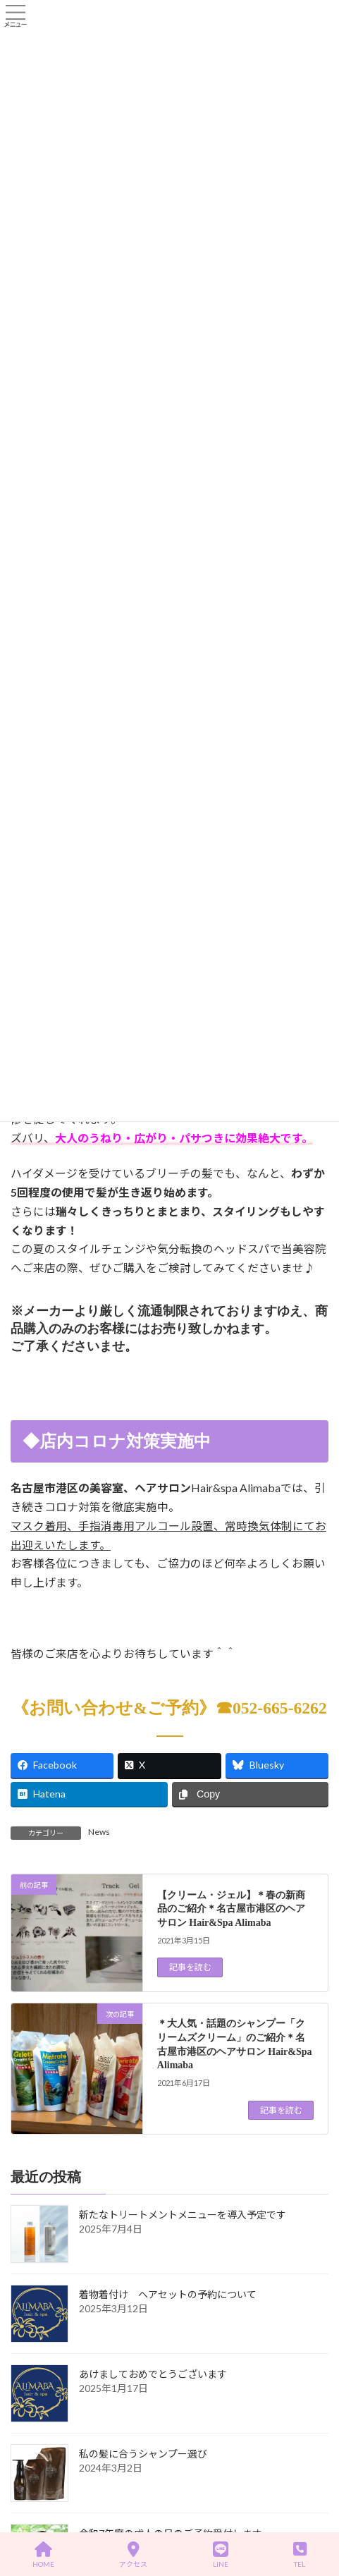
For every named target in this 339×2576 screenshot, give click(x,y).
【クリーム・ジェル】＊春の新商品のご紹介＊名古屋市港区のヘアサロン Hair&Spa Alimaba (231, 1908)
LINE (220, 2554)
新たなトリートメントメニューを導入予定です (182, 2215)
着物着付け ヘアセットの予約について (168, 2295)
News (99, 1831)
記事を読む (190, 1967)
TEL (300, 2554)
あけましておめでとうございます (153, 2375)
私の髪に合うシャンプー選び (143, 2454)
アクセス (133, 2554)
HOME (43, 2554)
